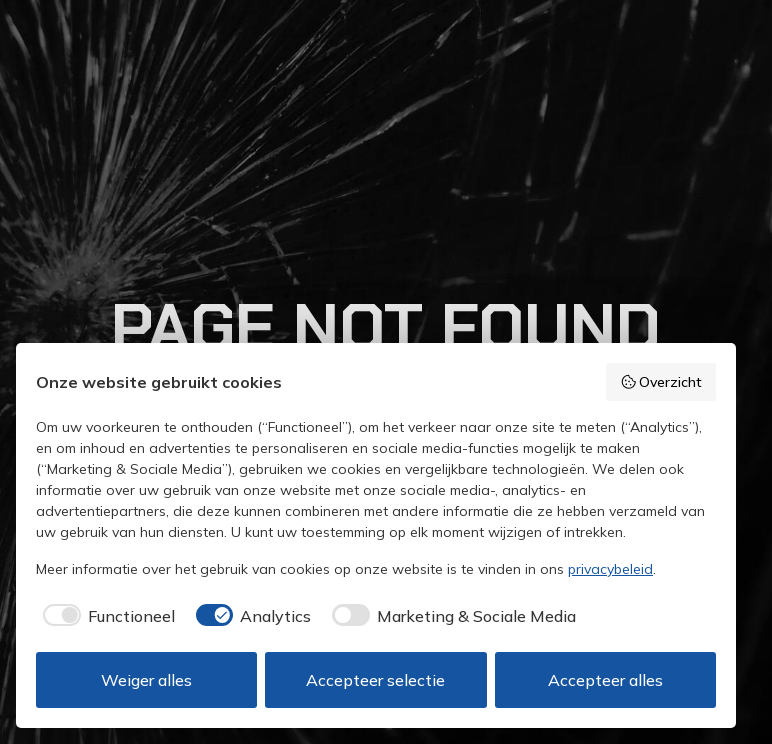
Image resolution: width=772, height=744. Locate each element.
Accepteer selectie (375, 680)
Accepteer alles (605, 680)
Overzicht (661, 382)
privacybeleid (610, 569)
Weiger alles (146, 680)
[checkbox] (105, 616)
